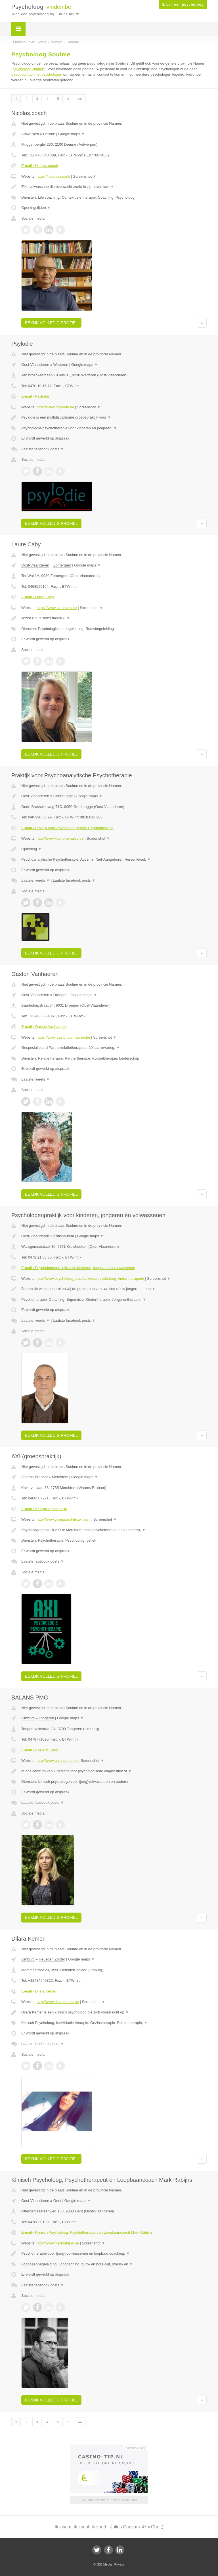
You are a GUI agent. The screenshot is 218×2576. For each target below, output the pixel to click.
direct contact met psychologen (36, 74)
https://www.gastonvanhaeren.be (63, 1037)
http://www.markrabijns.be (58, 2243)
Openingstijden (36, 207)
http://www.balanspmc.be (57, 1760)
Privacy (119, 2564)
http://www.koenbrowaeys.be (60, 838)
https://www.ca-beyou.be (57, 608)
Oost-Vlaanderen (35, 364)
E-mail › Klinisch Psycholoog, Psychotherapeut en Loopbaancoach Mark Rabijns (86, 2232)
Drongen (60, 995)
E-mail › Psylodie (35, 396)
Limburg (28, 1718)
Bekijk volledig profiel (51, 323)
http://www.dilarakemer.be (58, 2002)
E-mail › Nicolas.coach (39, 166)
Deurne (49, 134)
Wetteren (60, 364)
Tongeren (46, 1718)
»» (80, 99)
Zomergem (62, 565)
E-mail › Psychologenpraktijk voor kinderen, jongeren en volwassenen (78, 1268)
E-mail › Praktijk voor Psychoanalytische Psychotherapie (67, 828)
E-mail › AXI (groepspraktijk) (44, 1509)
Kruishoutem (63, 1236)
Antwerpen (30, 134)
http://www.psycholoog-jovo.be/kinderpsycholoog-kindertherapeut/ (90, 1278)
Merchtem (60, 1477)
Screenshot (84, 176)
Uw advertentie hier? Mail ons (109, 2500)
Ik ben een (183, 5)
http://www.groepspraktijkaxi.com (63, 1519)
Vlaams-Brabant (34, 1477)
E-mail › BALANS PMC (40, 1750)
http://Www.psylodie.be (55, 407)
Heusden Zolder (52, 1959)
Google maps (71, 134)
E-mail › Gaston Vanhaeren (43, 1026)
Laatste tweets (35, 880)
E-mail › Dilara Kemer (38, 1991)
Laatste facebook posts (42, 449)
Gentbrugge (63, 796)
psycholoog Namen (28, 69)
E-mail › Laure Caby (37, 597)
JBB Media (104, 2564)
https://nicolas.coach (53, 176)
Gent (57, 2201)
